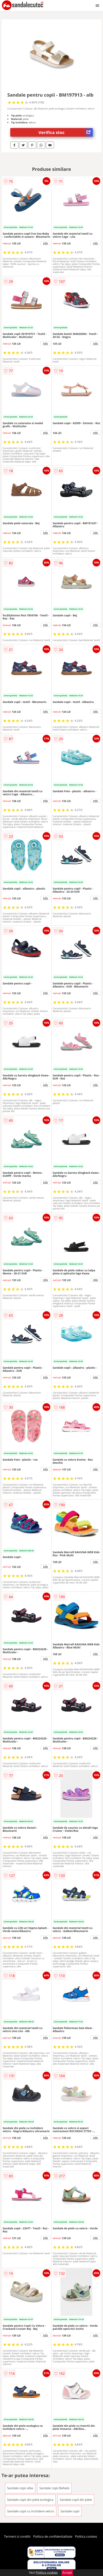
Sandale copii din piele (76, 2500)
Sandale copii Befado (54, 2488)
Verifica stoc (66, 132)
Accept (67, 2572)
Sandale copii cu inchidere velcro (30, 2511)
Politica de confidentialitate (52, 2536)
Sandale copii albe (20, 2488)
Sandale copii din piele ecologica (30, 2500)
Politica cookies (86, 2536)
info (45, 243)
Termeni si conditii (17, 2536)
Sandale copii (70, 2511)
